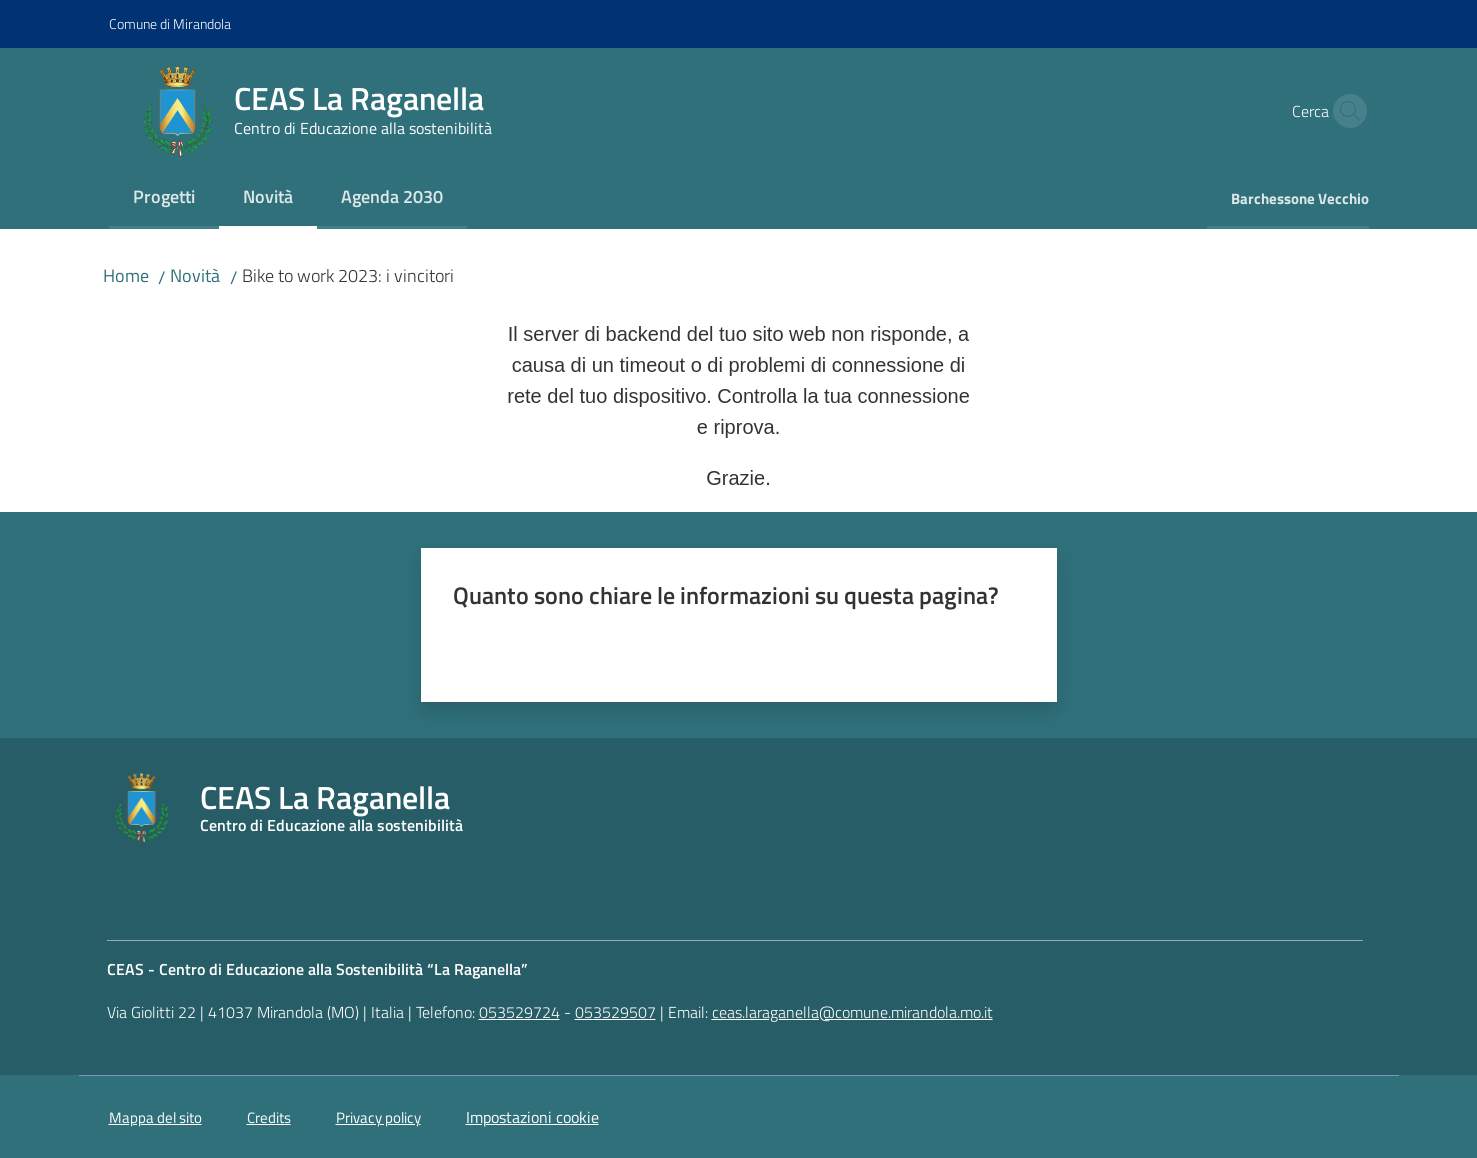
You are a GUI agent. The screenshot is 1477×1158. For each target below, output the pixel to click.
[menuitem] (164, 198)
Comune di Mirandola (170, 23)
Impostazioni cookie (532, 1117)
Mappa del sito (155, 1117)
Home (126, 275)
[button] (1345, 111)
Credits (269, 1117)
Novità (195, 275)
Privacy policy (378, 1117)
